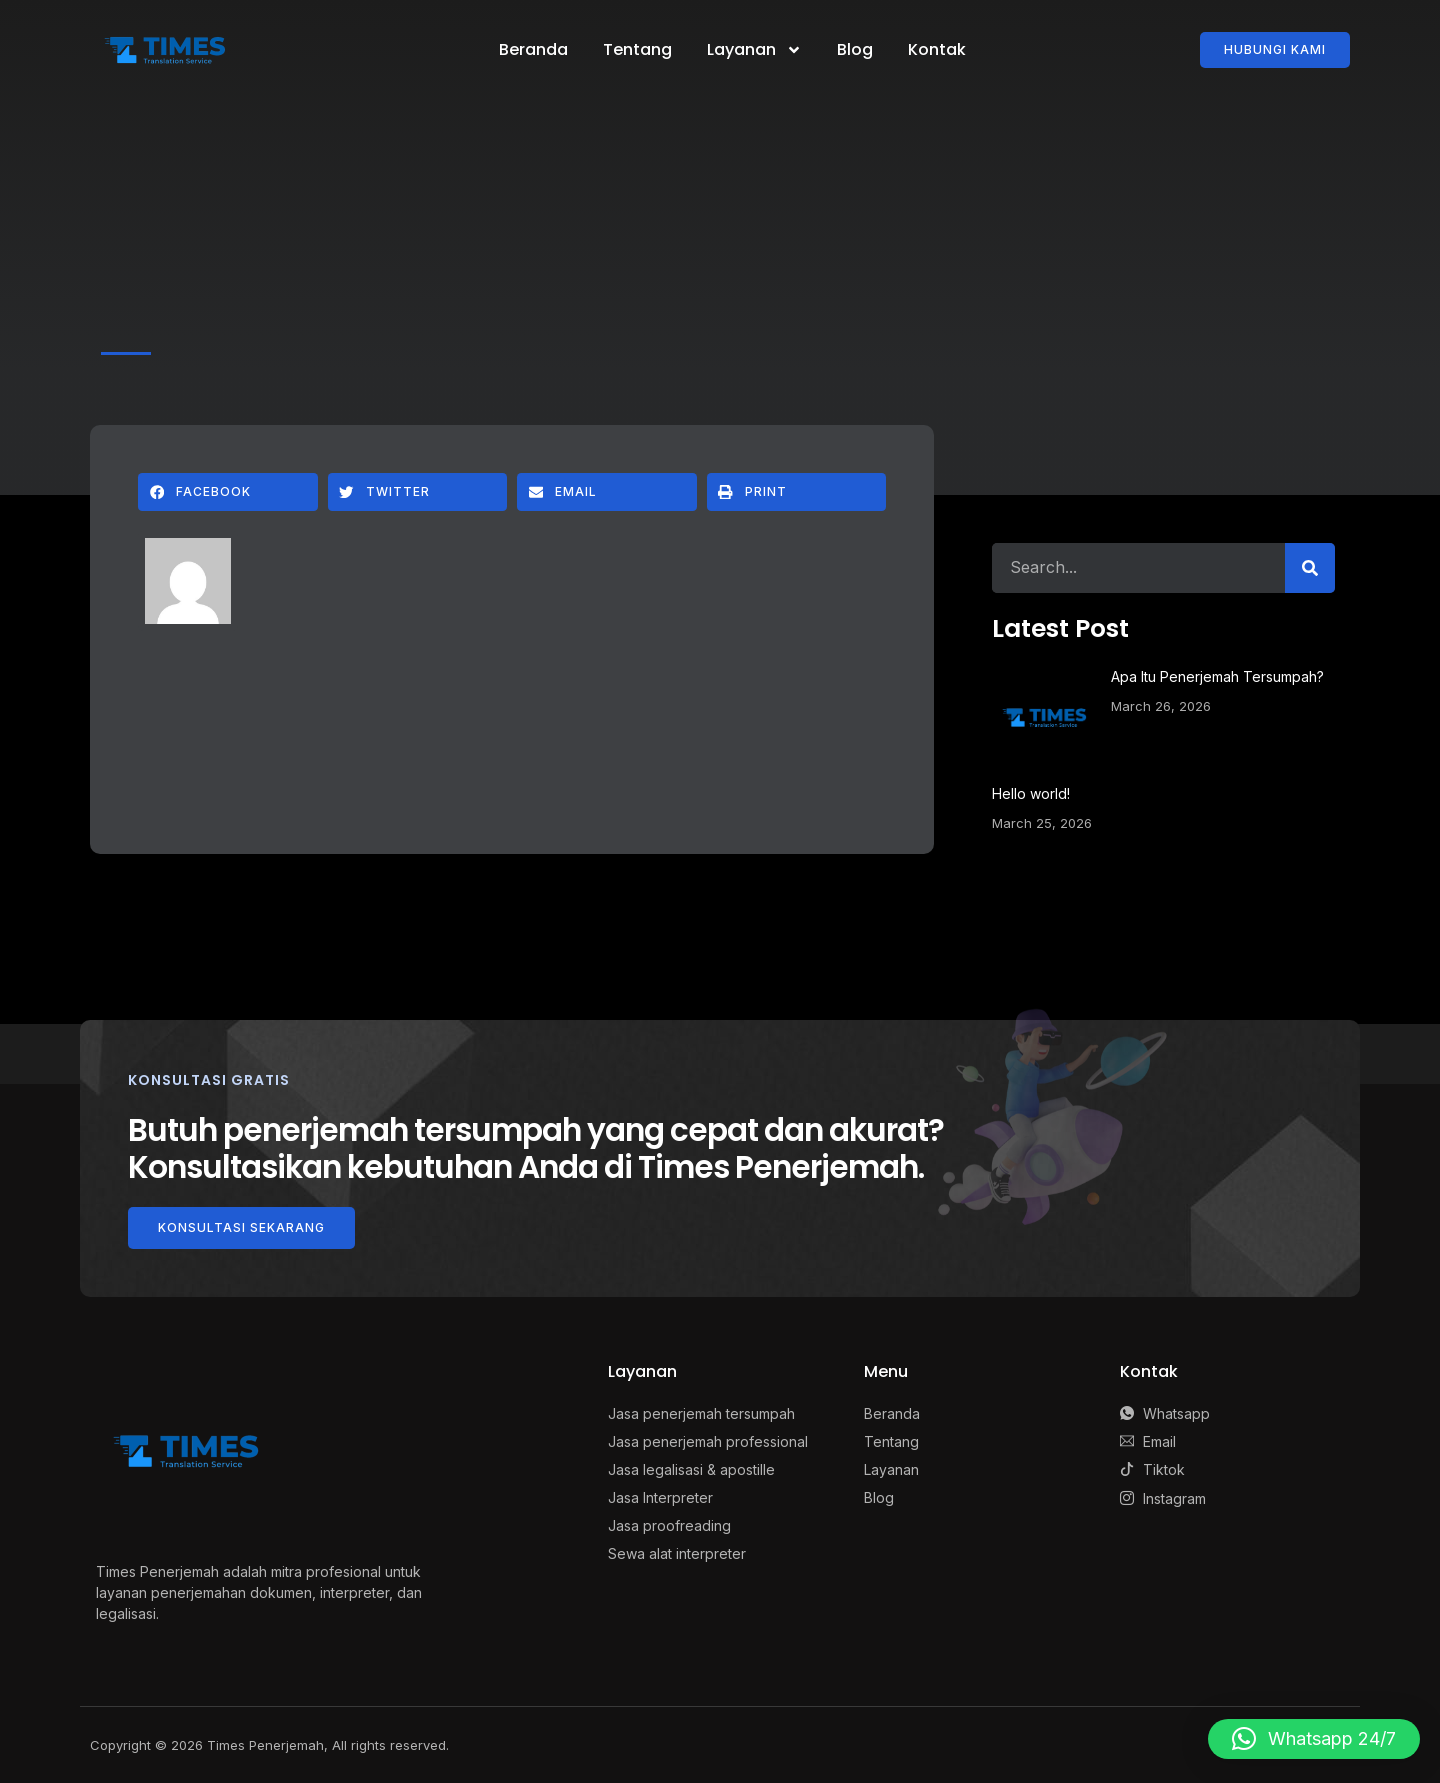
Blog (855, 49)
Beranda (533, 49)
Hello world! (1031, 793)
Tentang (637, 49)
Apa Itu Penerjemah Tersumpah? (1217, 676)
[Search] (1310, 568)
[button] (228, 492)
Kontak (937, 49)
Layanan (754, 50)
